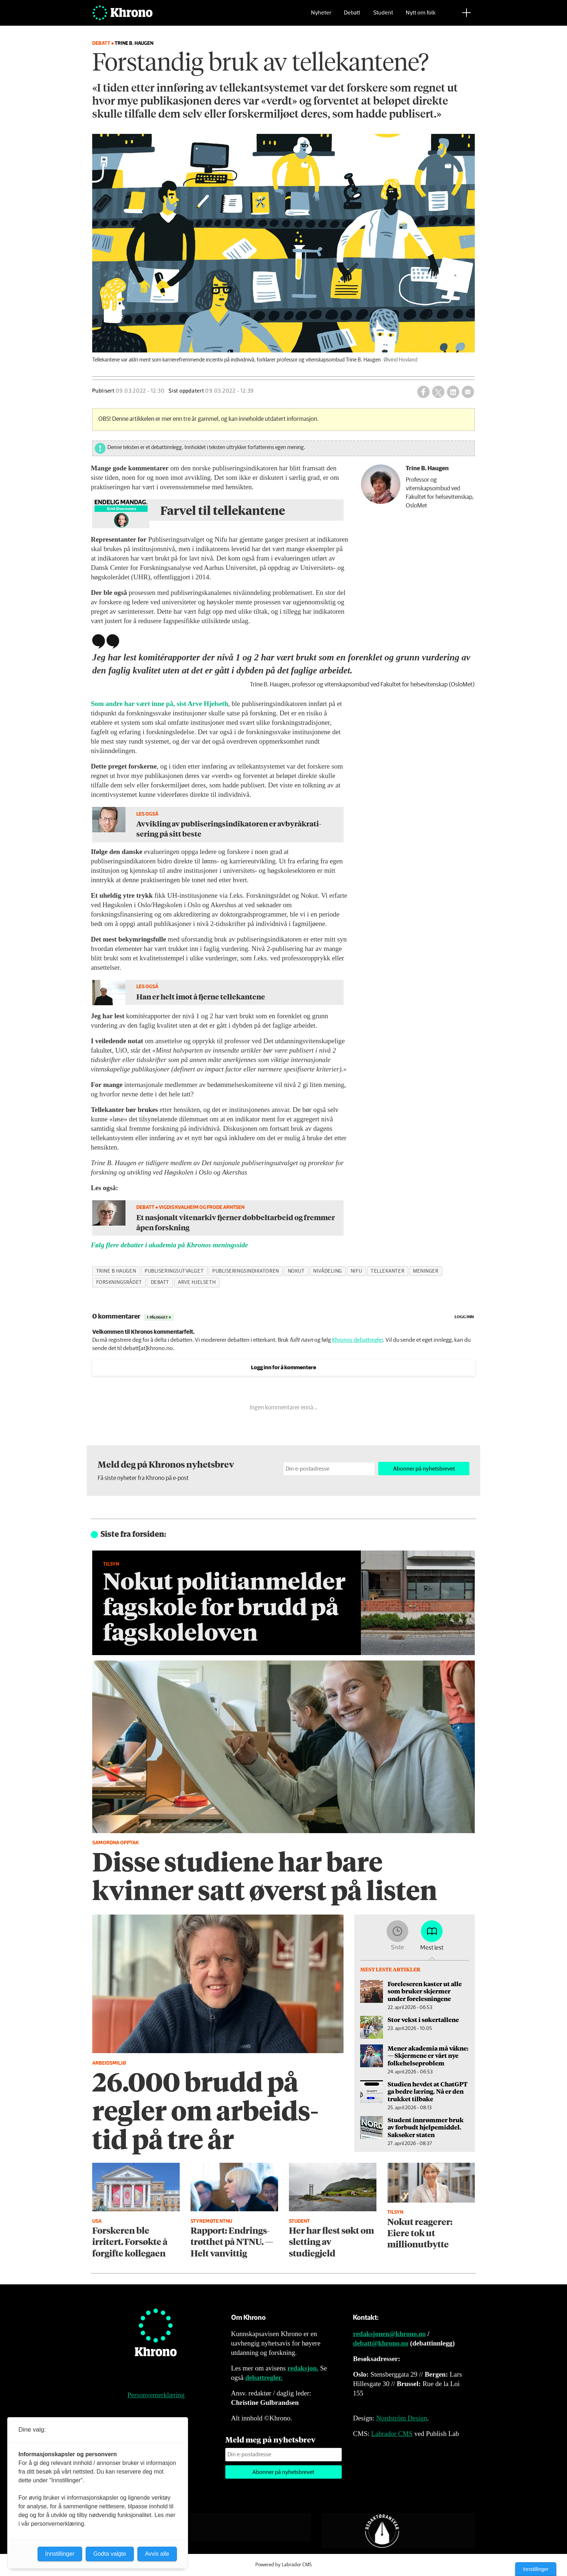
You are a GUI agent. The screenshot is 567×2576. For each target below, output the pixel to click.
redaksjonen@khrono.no (389, 2334)
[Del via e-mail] (468, 392)
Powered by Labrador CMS (283, 2564)
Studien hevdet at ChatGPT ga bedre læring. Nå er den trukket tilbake (428, 2091)
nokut (296, 1271)
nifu (356, 1271)
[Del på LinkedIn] (453, 392)
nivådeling (327, 1271)
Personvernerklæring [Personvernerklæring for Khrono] (155, 2395)
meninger (425, 1271)
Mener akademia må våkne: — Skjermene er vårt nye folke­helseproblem (428, 2055)
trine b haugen (116, 1271)
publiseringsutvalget (174, 1271)
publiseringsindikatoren (245, 1271)
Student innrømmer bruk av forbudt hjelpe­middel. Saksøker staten (426, 2127)
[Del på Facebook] (423, 392)
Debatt (352, 16)
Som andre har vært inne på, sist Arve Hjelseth (159, 703)
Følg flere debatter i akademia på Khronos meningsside (169, 1245)
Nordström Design (401, 2418)
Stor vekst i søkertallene (423, 2019)
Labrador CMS (392, 2433)
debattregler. (263, 2377)
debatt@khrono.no (380, 2343)
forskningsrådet (119, 1282)
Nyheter (321, 16)
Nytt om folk (421, 16)
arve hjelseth (197, 1282)
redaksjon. (303, 2368)
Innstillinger (536, 2569)
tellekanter (387, 1271)
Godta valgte (109, 2554)
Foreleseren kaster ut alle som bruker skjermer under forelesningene (425, 1991)
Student (383, 16)
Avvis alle (157, 2554)
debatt (160, 1282)
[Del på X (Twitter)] (438, 392)
